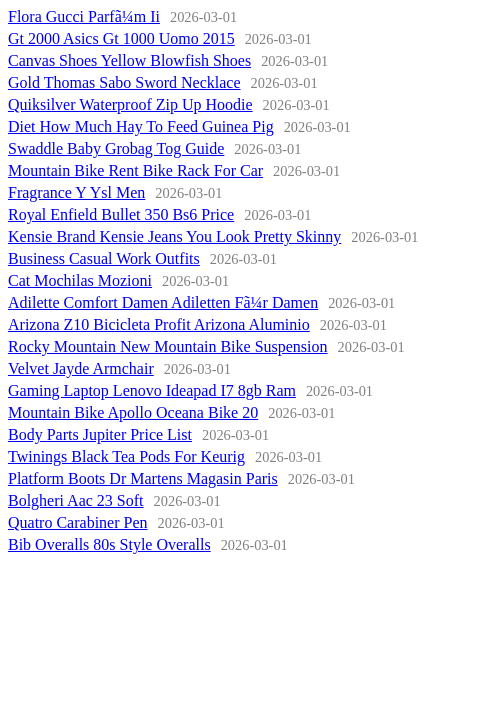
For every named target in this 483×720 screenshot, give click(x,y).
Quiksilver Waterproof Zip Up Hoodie (130, 104)
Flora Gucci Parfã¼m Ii (84, 16)
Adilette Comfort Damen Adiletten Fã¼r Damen (163, 302)
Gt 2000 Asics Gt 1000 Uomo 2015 (121, 38)
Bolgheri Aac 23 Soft (76, 500)
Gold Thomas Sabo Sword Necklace (124, 82)
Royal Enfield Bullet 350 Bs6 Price (121, 214)
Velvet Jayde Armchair (81, 368)
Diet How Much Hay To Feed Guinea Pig (141, 126)
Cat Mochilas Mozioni (80, 280)
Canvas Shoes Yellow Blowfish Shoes (129, 60)
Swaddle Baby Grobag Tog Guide (116, 148)
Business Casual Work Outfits (104, 258)
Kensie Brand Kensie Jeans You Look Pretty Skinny (174, 236)
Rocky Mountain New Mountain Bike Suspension (168, 346)
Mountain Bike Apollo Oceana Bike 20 (133, 412)
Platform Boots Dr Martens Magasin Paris (143, 478)
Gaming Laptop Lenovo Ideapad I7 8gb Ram (152, 390)
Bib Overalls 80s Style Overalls (109, 544)
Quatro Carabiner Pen (78, 522)
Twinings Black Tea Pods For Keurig (126, 456)
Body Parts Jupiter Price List (100, 434)
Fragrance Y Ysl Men (76, 192)
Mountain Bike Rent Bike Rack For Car (135, 170)
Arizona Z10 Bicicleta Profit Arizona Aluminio (159, 324)
